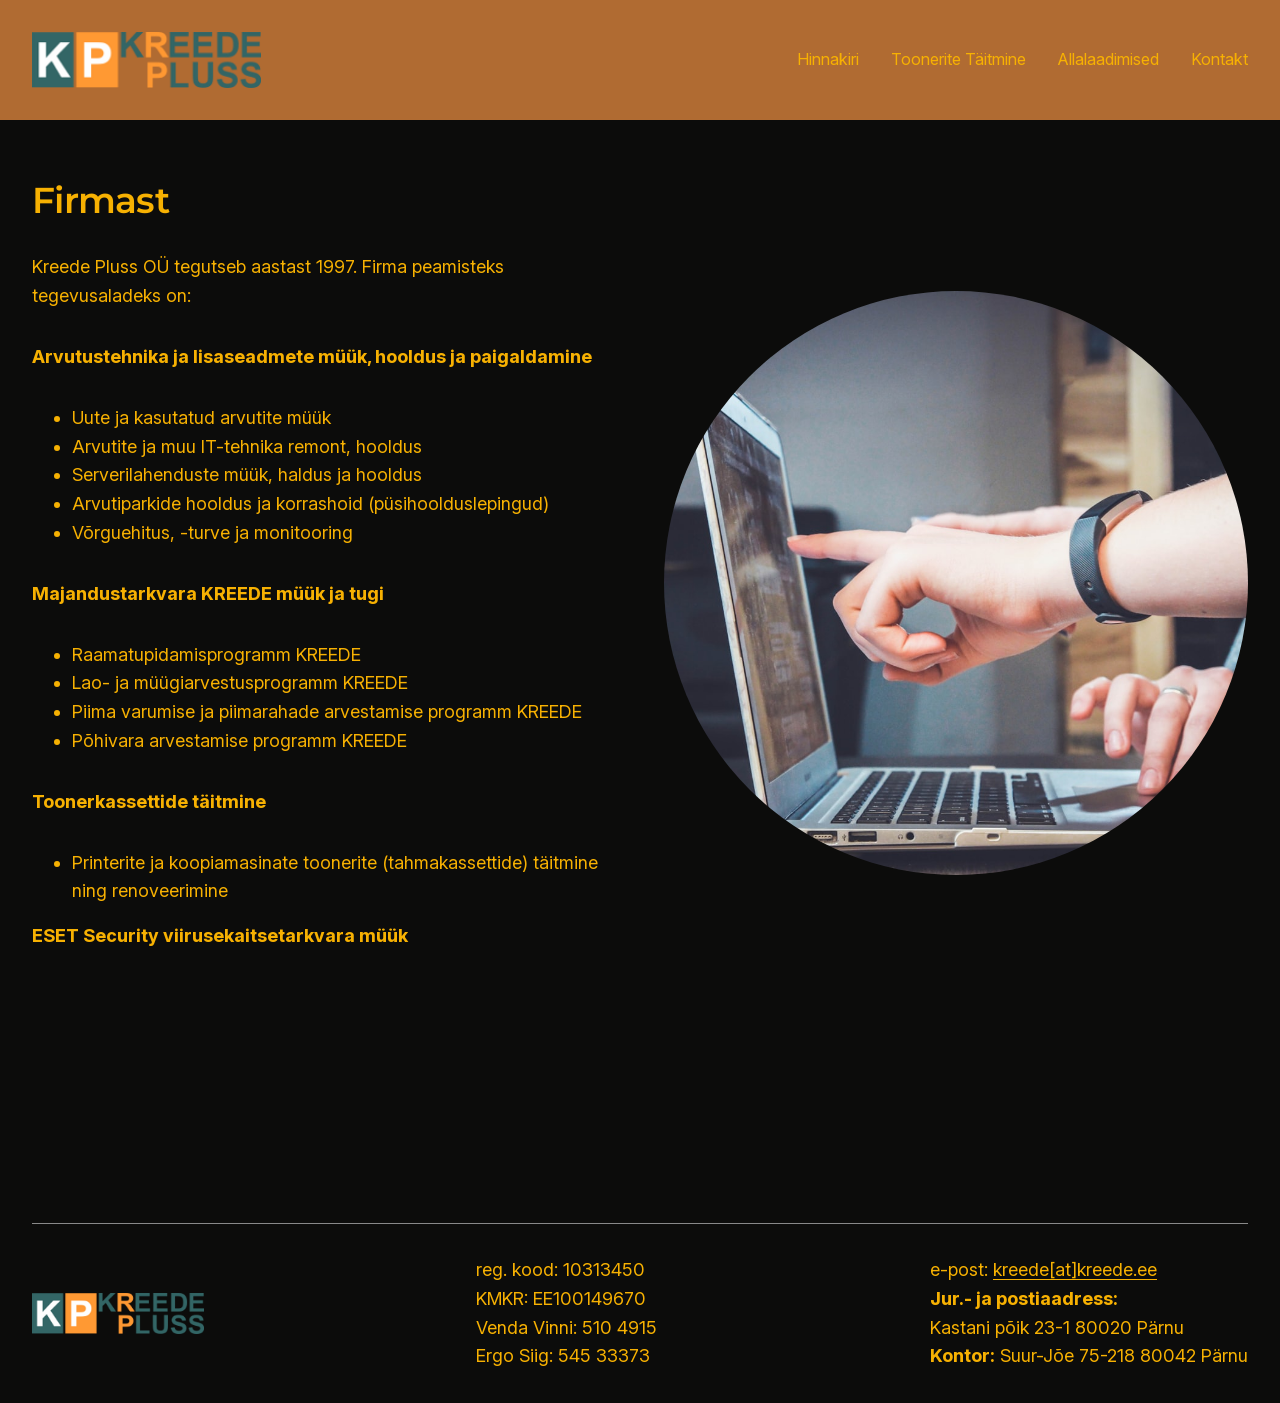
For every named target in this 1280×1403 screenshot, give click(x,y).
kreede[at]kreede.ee (1075, 1269)
